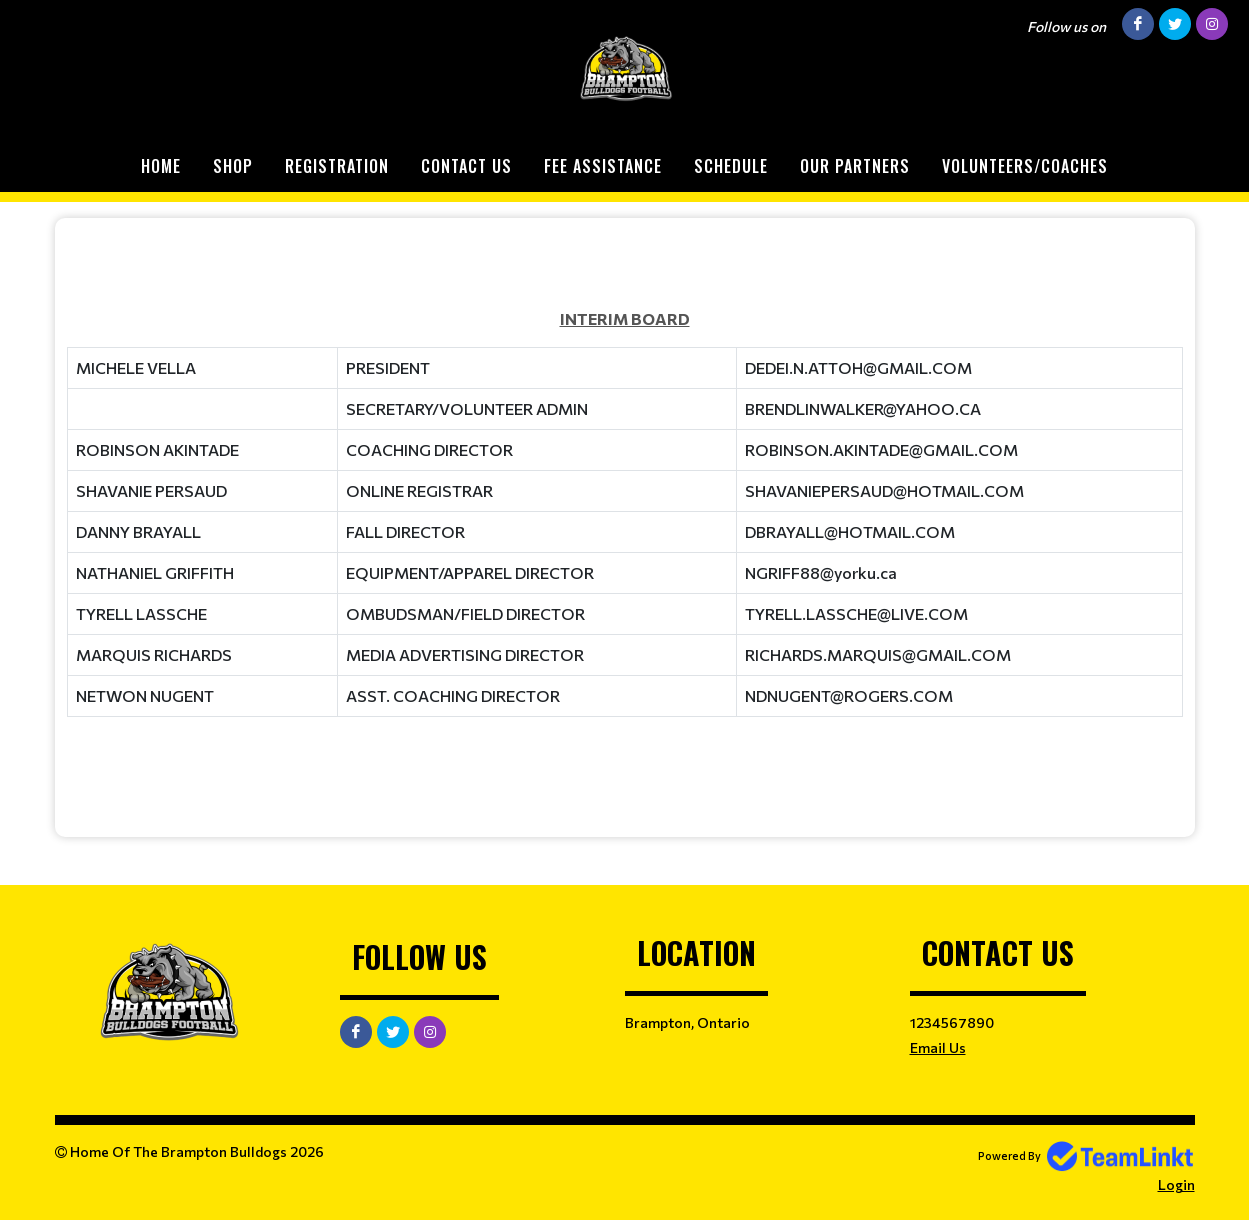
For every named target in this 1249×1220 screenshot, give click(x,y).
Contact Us (466, 166)
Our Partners (855, 166)
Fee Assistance (603, 166)
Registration (337, 166)
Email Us (938, 1047)
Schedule (731, 166)
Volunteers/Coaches (1025, 166)
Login (1176, 1184)
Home (161, 166)
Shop (233, 166)
